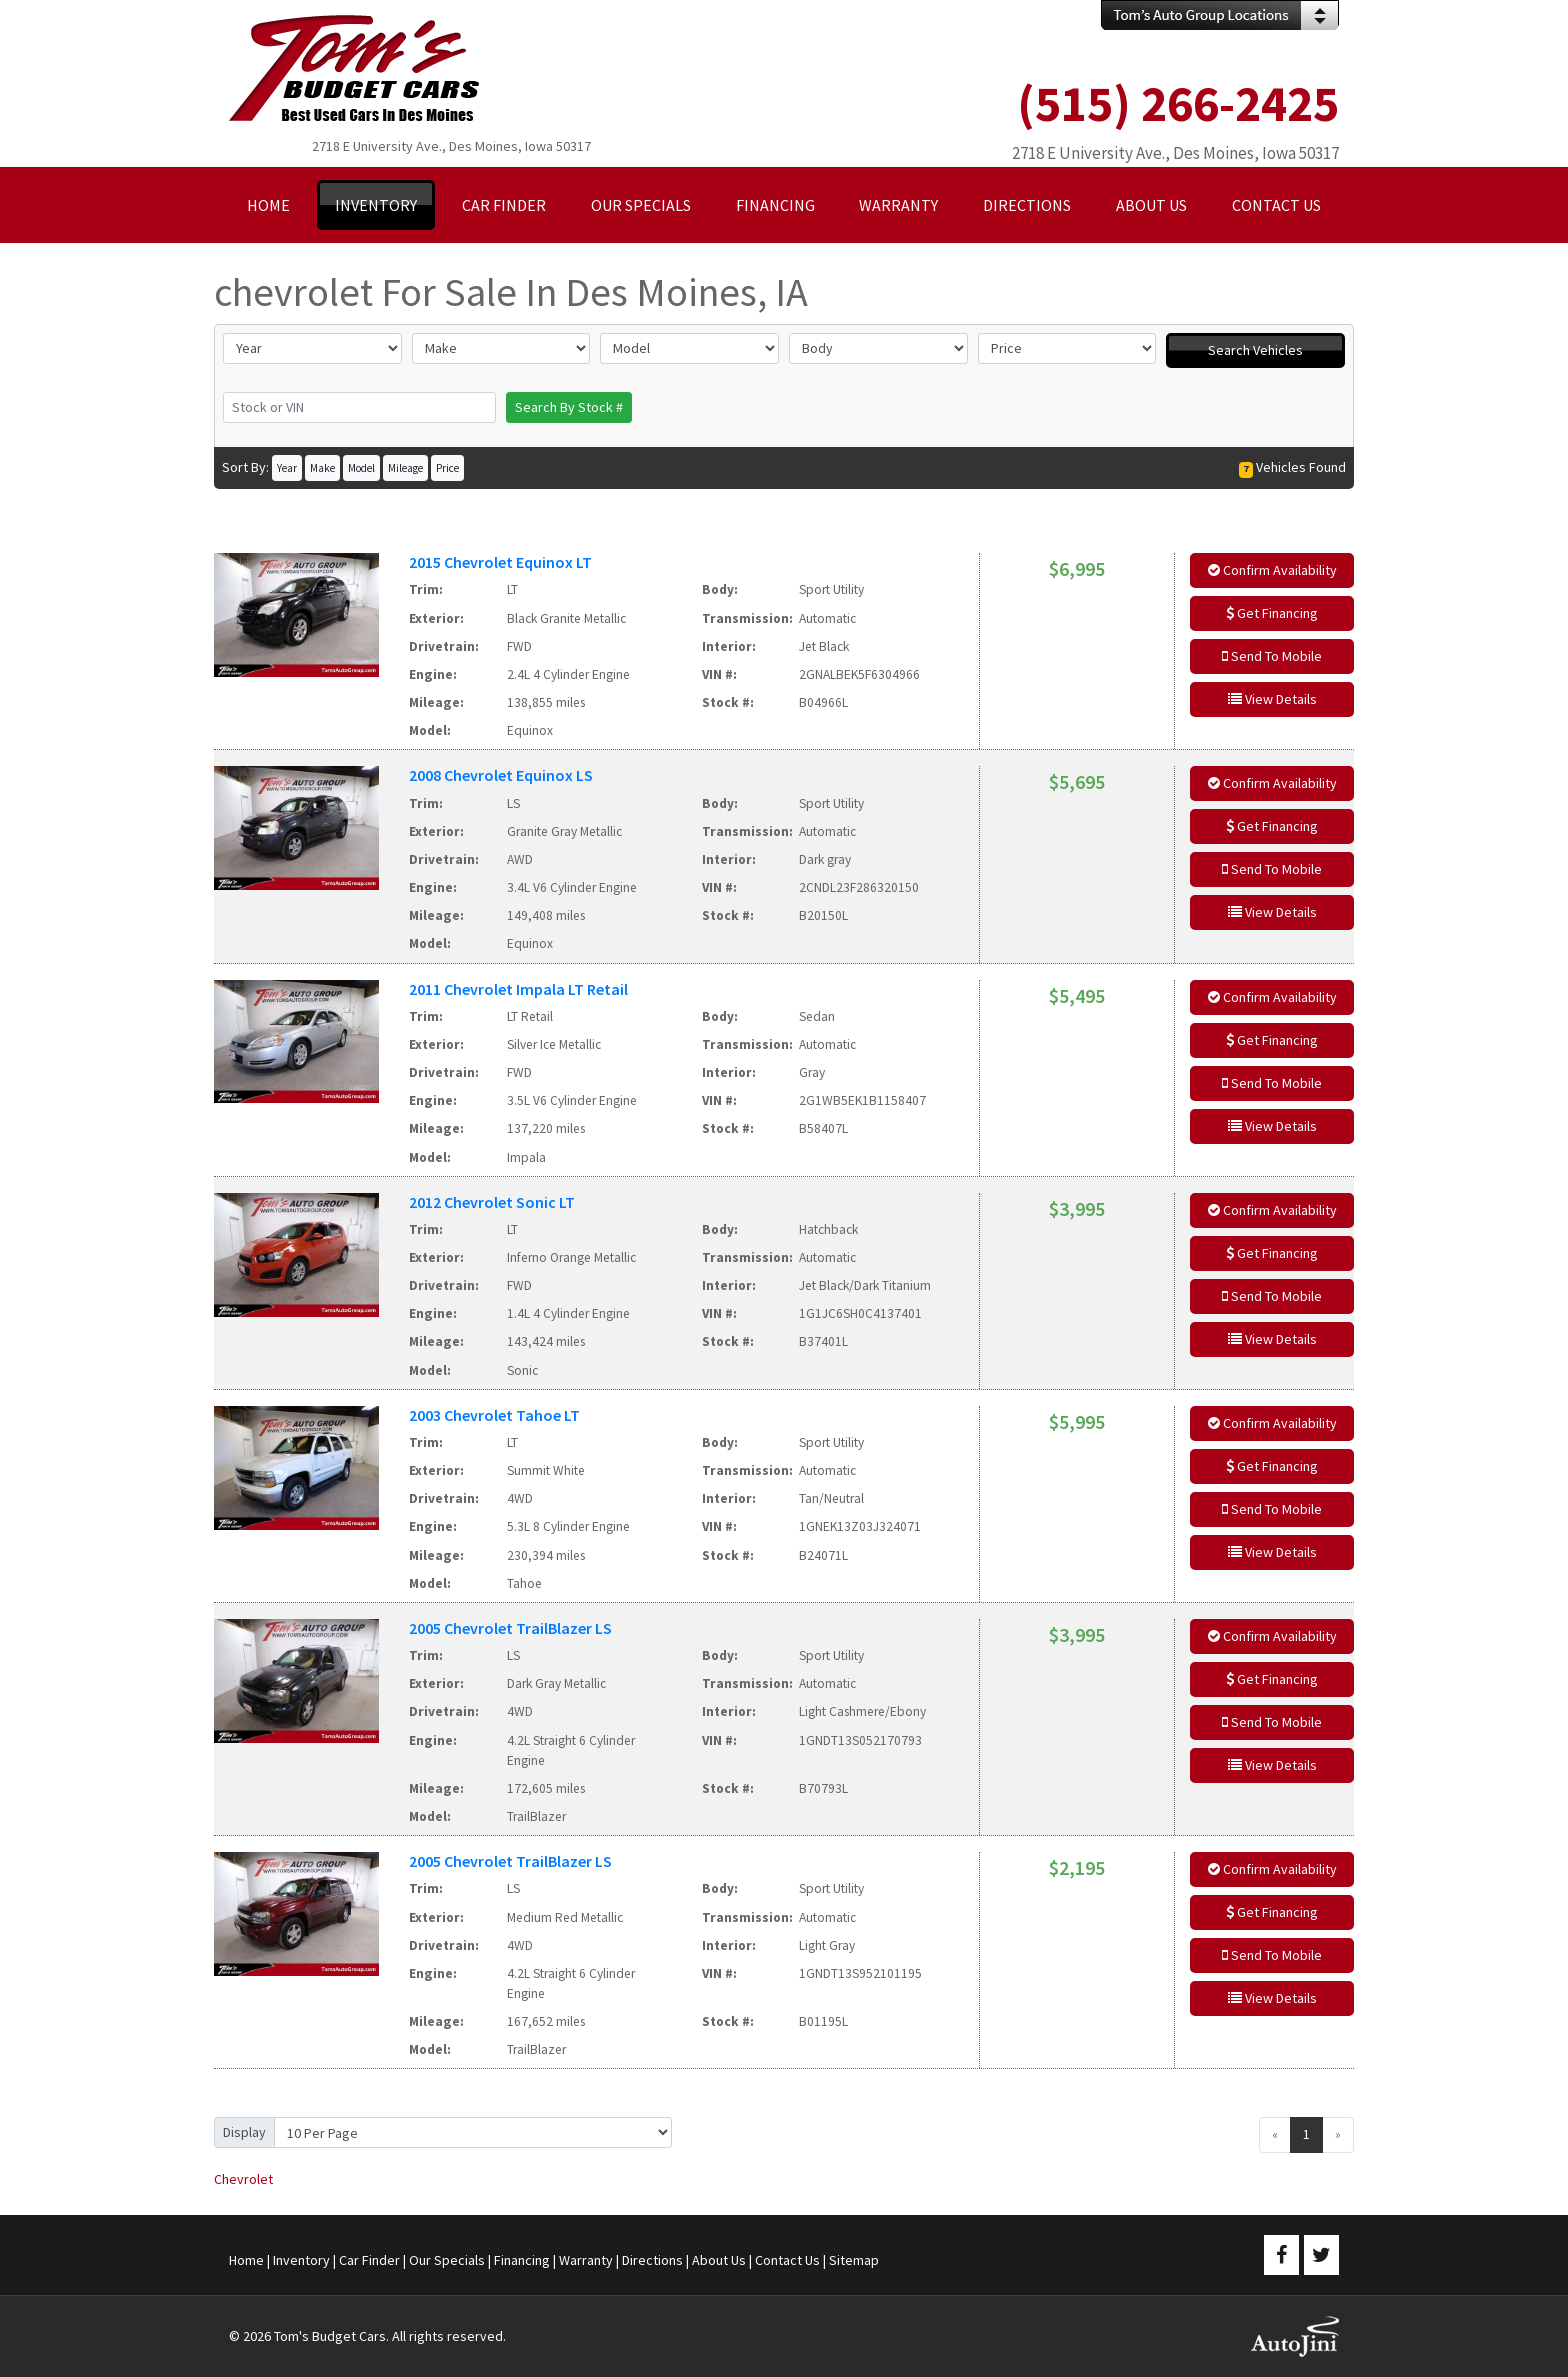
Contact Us (787, 2260)
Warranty (586, 2260)
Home (246, 2260)
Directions (652, 2260)
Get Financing (1272, 613)
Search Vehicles (1255, 350)
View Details (1272, 699)
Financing (522, 2260)
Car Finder (369, 2260)
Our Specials (447, 2260)
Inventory (301, 2260)
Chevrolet (243, 2179)
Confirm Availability (1272, 570)
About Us (719, 2260)
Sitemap (854, 2260)
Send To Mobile (1272, 656)
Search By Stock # (569, 407)
